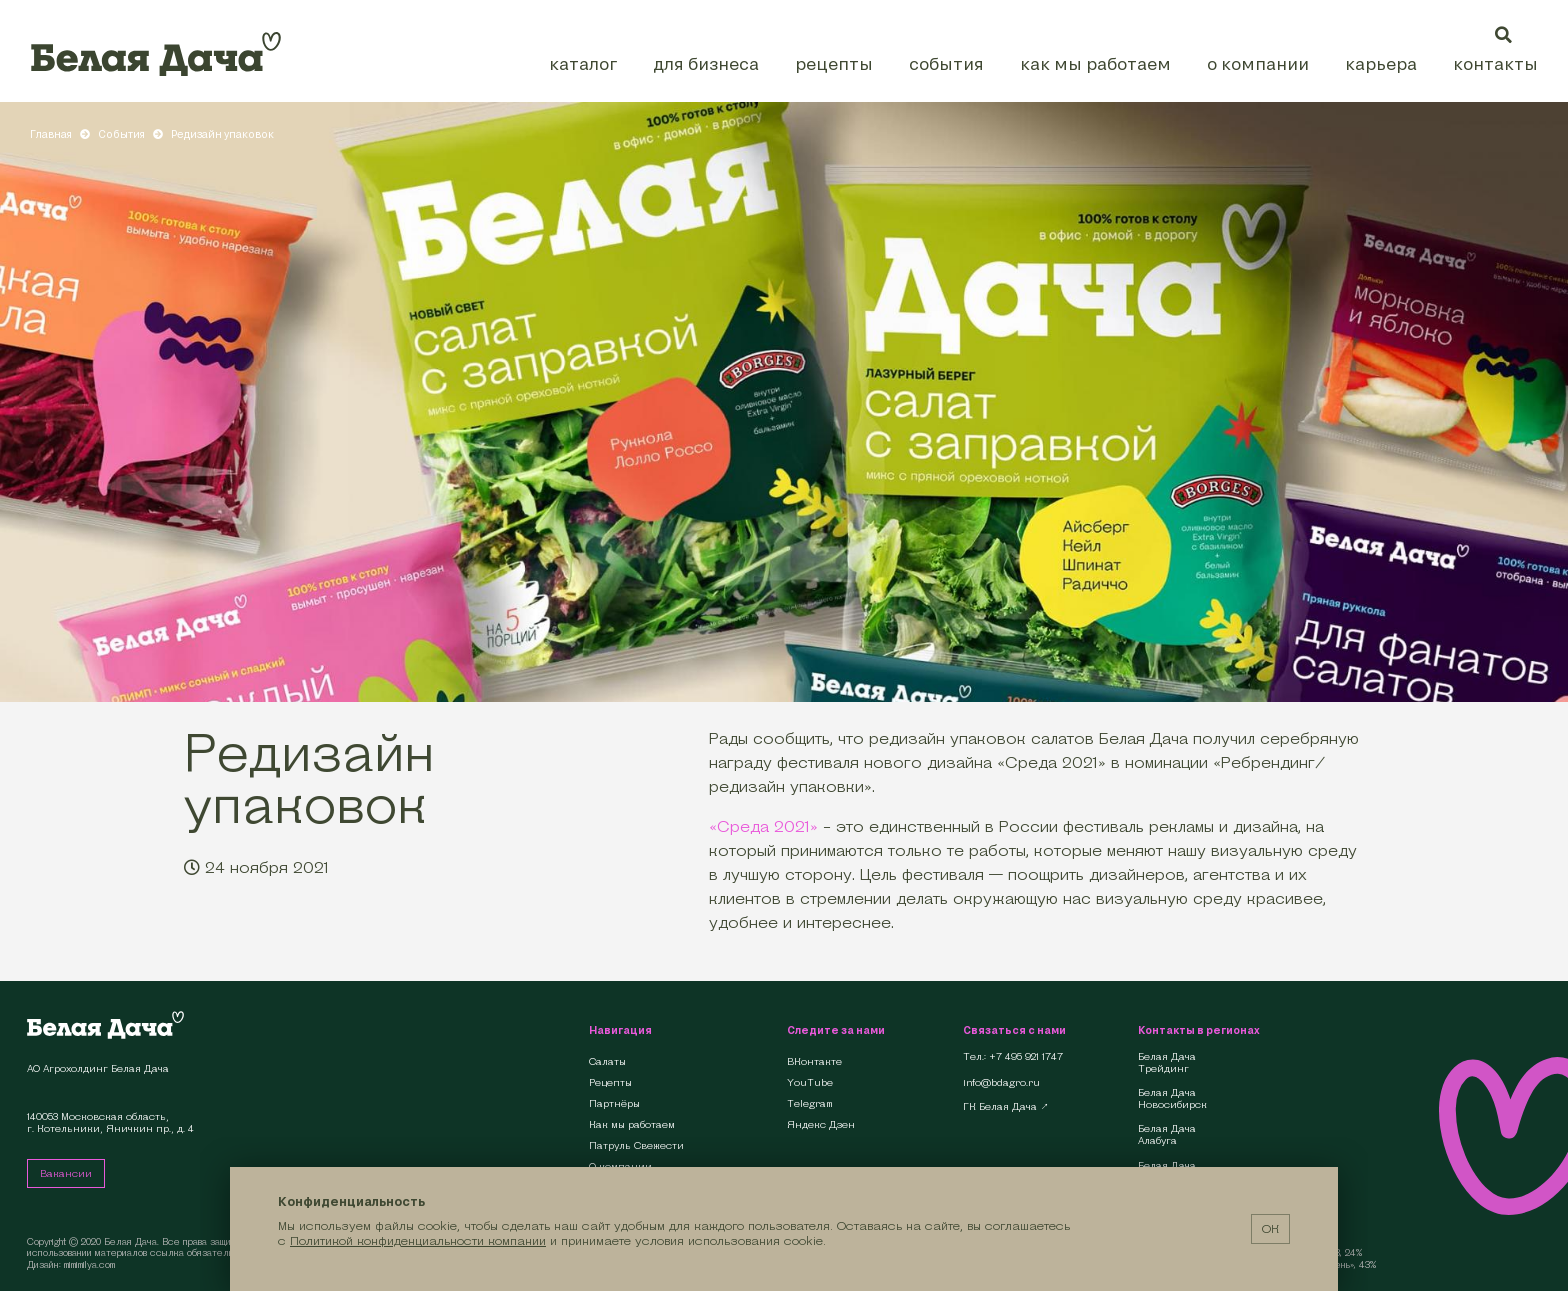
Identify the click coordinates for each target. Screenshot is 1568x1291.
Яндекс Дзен (821, 1124)
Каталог (583, 63)
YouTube (810, 1082)
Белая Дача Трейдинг (1167, 1063)
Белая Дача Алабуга (1167, 1135)
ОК (1270, 1228)
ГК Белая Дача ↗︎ (1006, 1107)
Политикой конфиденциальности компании (418, 1240)
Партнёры (614, 1103)
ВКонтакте (814, 1061)
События (946, 63)
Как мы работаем (1095, 63)
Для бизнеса (706, 63)
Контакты (1495, 63)
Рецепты (834, 63)
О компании (1258, 63)
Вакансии (66, 1173)
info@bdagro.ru (1001, 1083)
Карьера (1381, 63)
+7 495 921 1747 (1026, 1057)
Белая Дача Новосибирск (1172, 1099)
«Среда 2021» (763, 826)
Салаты (607, 1061)
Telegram (810, 1103)
